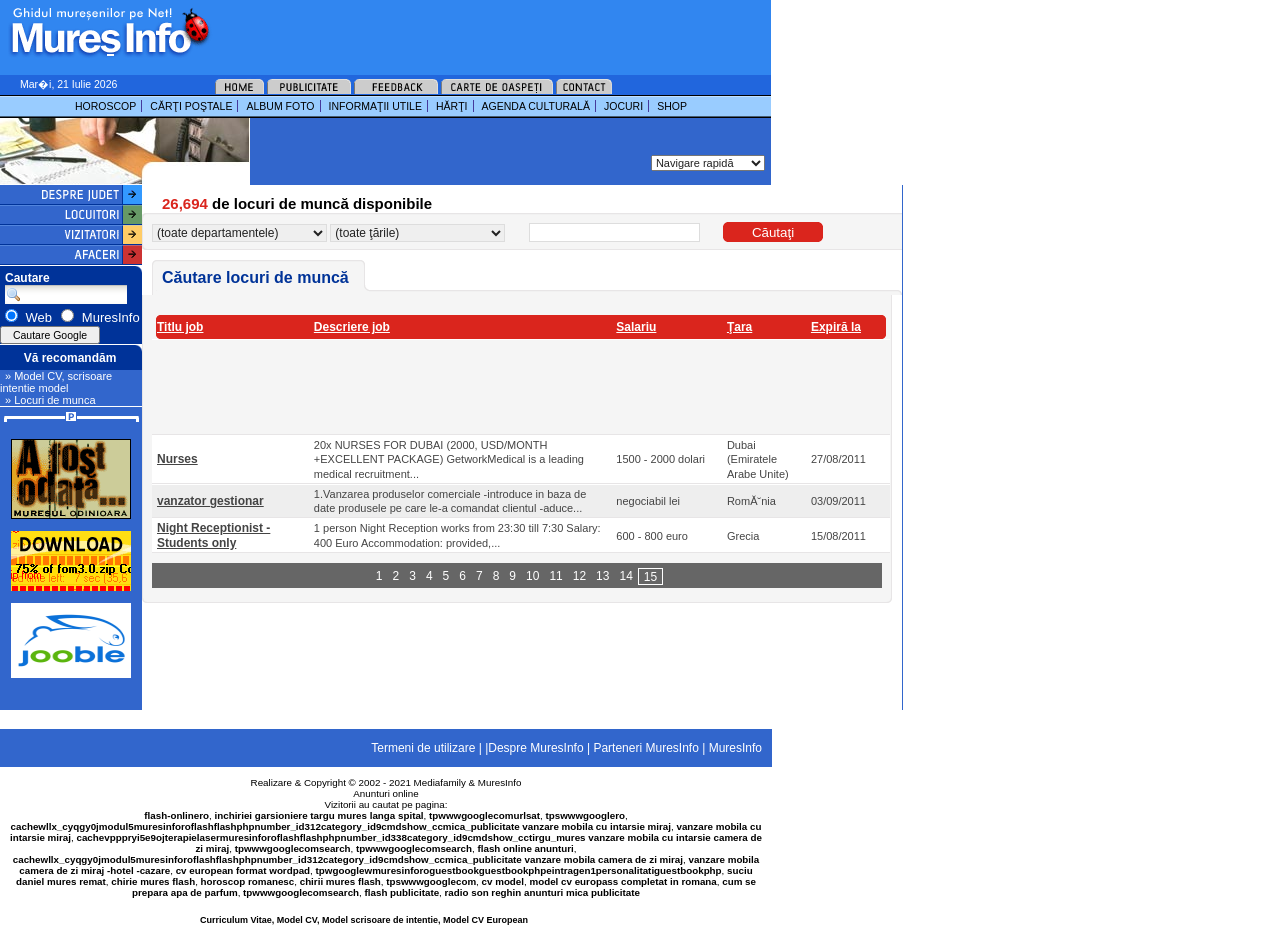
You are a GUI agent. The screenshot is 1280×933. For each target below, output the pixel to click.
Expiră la (836, 327)
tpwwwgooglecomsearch (293, 848)
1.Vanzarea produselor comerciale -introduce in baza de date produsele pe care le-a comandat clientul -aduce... (450, 501)
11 (555, 576)
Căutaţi (773, 232)
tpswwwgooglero (585, 815)
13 (602, 576)
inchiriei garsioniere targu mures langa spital (319, 815)
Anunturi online (385, 793)
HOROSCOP (105, 106)
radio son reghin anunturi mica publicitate (542, 892)
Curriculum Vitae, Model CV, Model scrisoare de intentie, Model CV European (364, 920)
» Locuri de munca (50, 400)
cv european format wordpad (243, 870)
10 (532, 576)
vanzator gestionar (210, 501)
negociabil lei (648, 501)
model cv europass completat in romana (622, 881)
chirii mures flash (340, 881)
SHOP (672, 106)
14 (625, 576)
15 (650, 577)
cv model (503, 881)
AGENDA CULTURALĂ (536, 106)
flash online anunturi (525, 848)
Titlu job (180, 327)
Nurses (177, 459)
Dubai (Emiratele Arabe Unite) (758, 459)
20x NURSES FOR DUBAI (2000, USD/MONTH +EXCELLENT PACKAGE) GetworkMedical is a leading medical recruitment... (449, 459)
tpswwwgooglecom (431, 881)
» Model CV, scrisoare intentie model (56, 382)
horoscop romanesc (248, 881)
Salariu (636, 327)
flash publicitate (402, 892)
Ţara (739, 327)
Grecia (743, 536)
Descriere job (352, 327)
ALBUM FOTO (280, 106)
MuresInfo (500, 782)
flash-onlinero (176, 815)
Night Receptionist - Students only (213, 535)
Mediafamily (440, 782)
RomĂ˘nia (751, 501)
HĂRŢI (452, 106)
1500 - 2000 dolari (660, 459)
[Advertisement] (464, 30)
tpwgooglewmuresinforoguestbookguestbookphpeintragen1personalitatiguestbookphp (519, 870)
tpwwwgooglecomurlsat (484, 815)
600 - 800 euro (652, 536)
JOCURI (623, 106)
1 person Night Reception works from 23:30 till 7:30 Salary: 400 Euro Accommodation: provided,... (457, 535)
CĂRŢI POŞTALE (191, 106)
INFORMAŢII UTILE (375, 106)
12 (579, 576)
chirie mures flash (153, 881)
